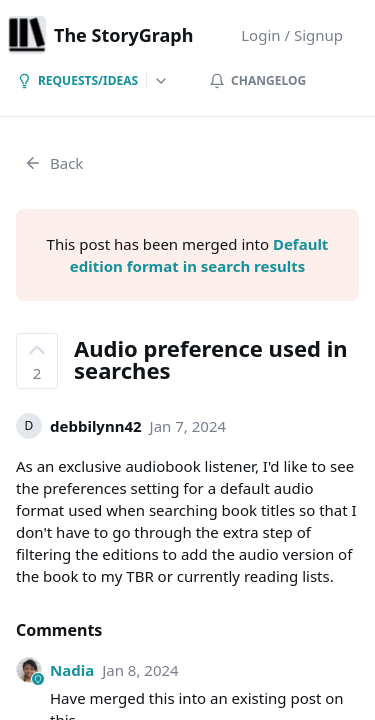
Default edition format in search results (199, 255)
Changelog (257, 80)
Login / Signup (292, 35)
